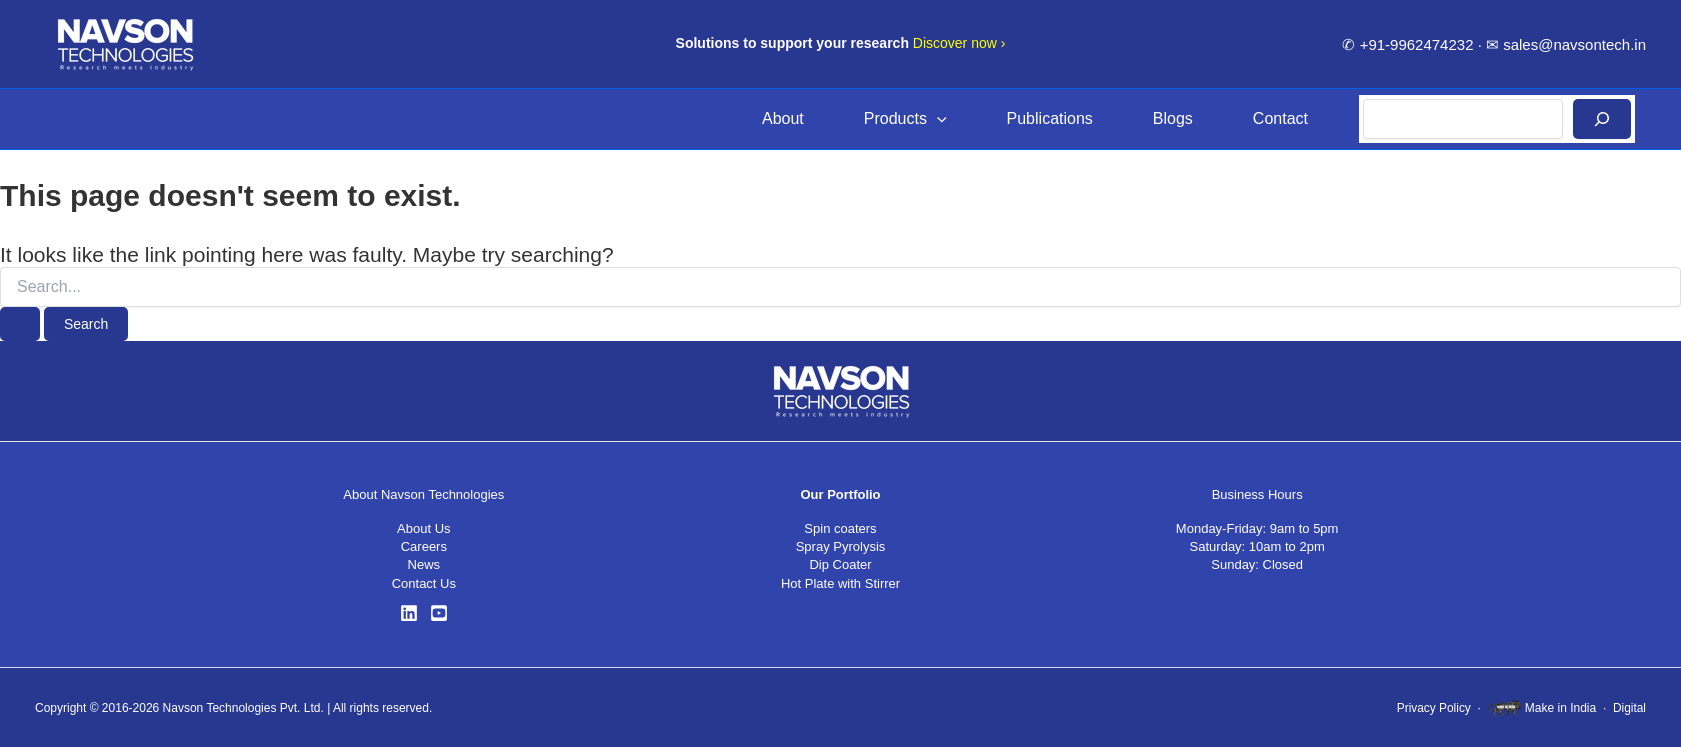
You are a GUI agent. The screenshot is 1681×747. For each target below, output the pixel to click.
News (424, 564)
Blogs (1173, 118)
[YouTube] (439, 613)
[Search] (1602, 119)
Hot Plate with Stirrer (840, 583)
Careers (424, 546)
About (783, 118)
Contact (1280, 118)
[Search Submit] (20, 324)
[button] (937, 119)
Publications (1050, 118)
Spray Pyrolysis (841, 546)
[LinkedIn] (409, 613)
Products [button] (905, 119)
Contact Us (424, 583)
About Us (423, 528)
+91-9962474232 (1417, 44)
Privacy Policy (1433, 708)
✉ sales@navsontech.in (1566, 44)
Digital (1629, 708)
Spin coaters (840, 528)
